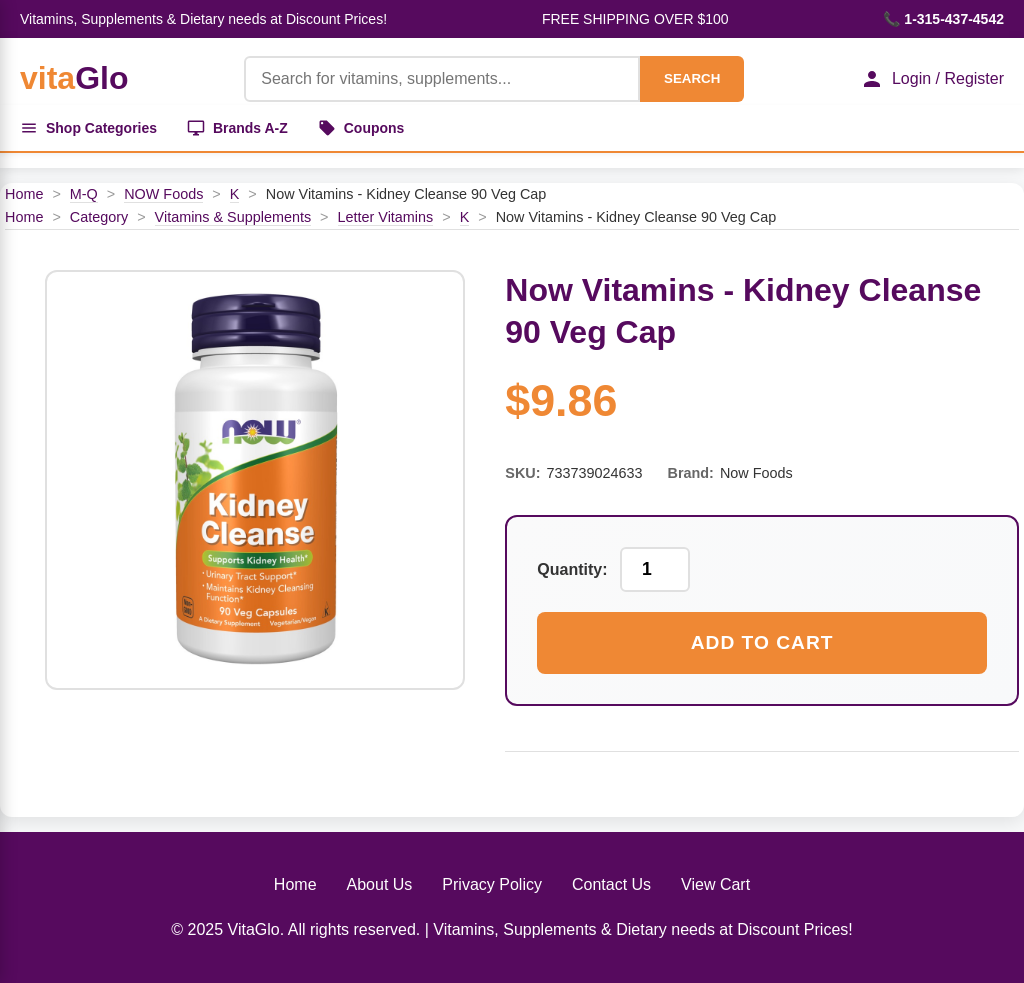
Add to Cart (762, 642)
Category (99, 217)
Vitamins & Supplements (233, 217)
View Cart (715, 884)
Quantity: (572, 569)
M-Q (84, 194)
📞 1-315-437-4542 (943, 19)
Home (24, 194)
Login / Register (932, 79)
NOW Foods (163, 194)
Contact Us (611, 884)
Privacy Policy (492, 884)
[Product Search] (442, 79)
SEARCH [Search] (692, 78)
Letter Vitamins (386, 217)
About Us (380, 884)
